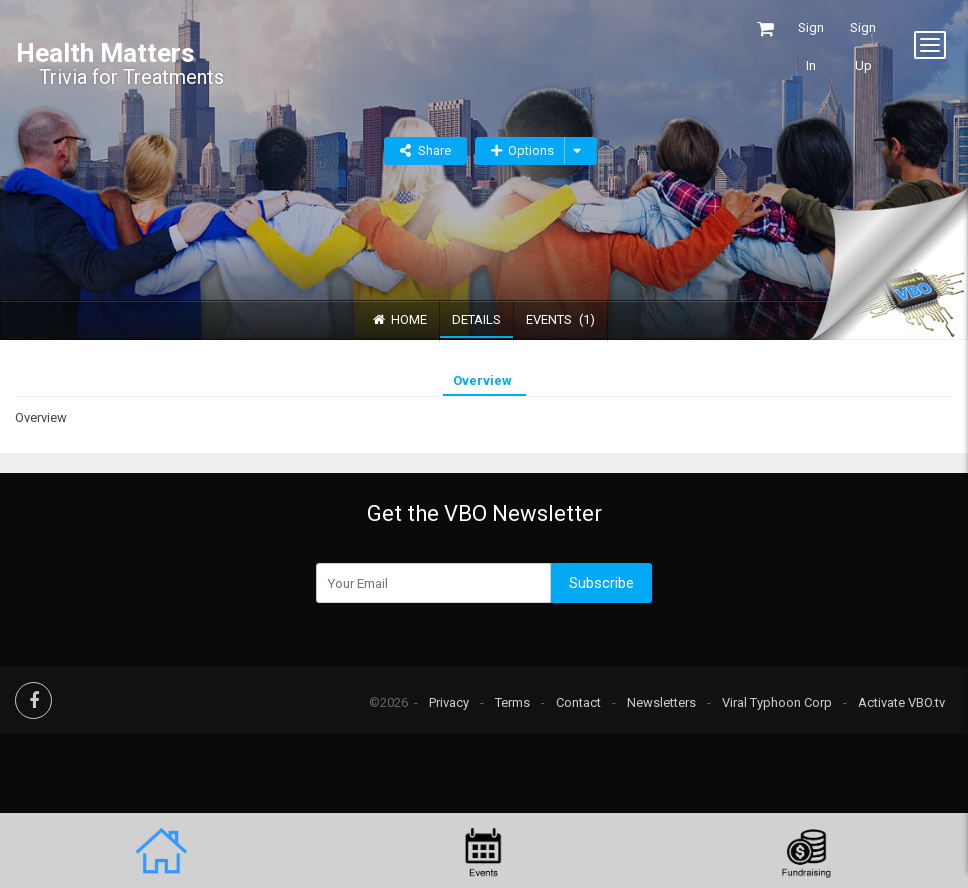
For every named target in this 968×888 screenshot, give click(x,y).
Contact (578, 702)
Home (400, 319)
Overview (482, 380)
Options (522, 150)
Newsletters (661, 702)
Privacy (449, 702)
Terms (512, 702)
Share (434, 150)
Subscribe (601, 583)
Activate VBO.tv (901, 702)
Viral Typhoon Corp (777, 702)
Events (560, 319)
